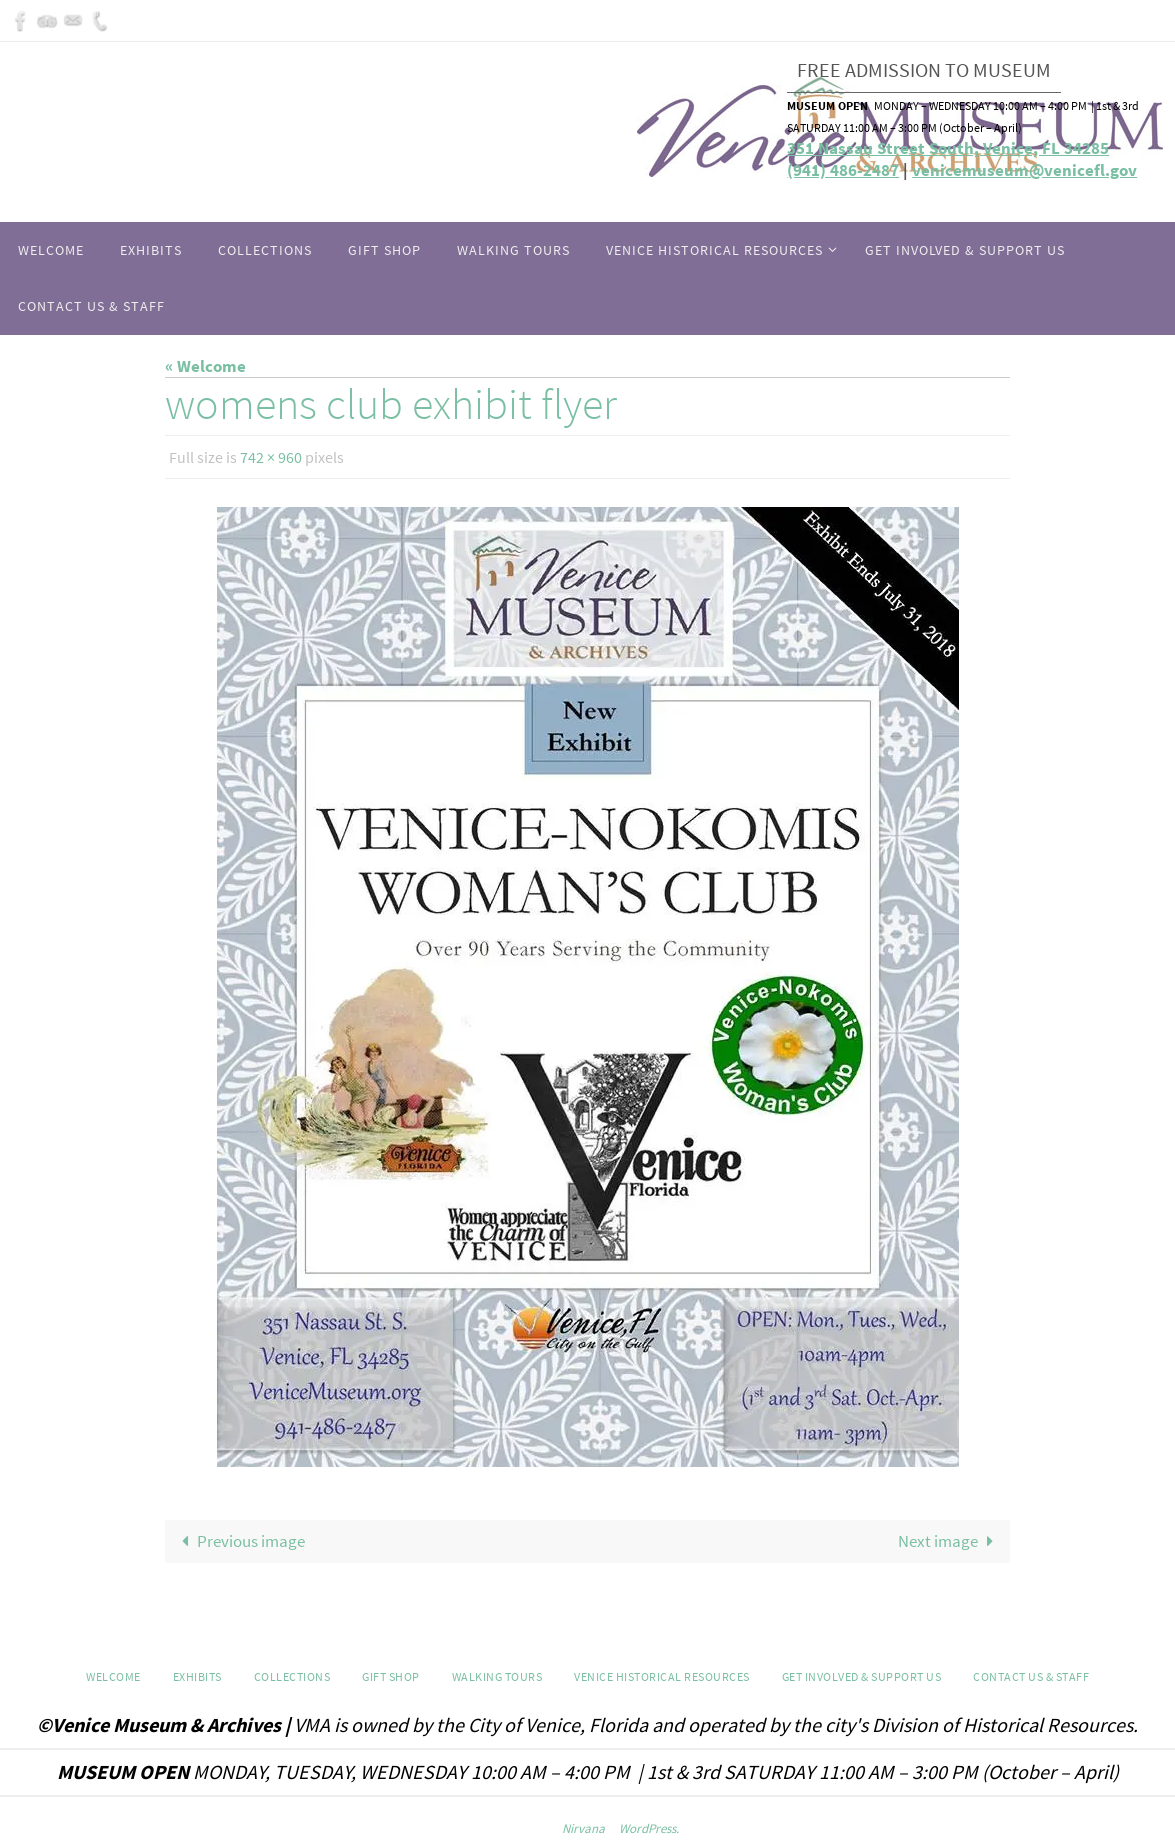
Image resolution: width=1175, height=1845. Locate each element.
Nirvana (583, 1828)
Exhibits (197, 1676)
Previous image (239, 1541)
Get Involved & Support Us (862, 1676)
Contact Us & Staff (1031, 1676)
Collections (292, 1676)
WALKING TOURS (497, 1676)
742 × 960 (271, 457)
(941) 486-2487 (843, 170)
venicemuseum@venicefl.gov (1024, 170)
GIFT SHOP (391, 1676)
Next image (950, 1541)
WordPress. (649, 1828)
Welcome (113, 1676)
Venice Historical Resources (662, 1676)
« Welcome (205, 366)
